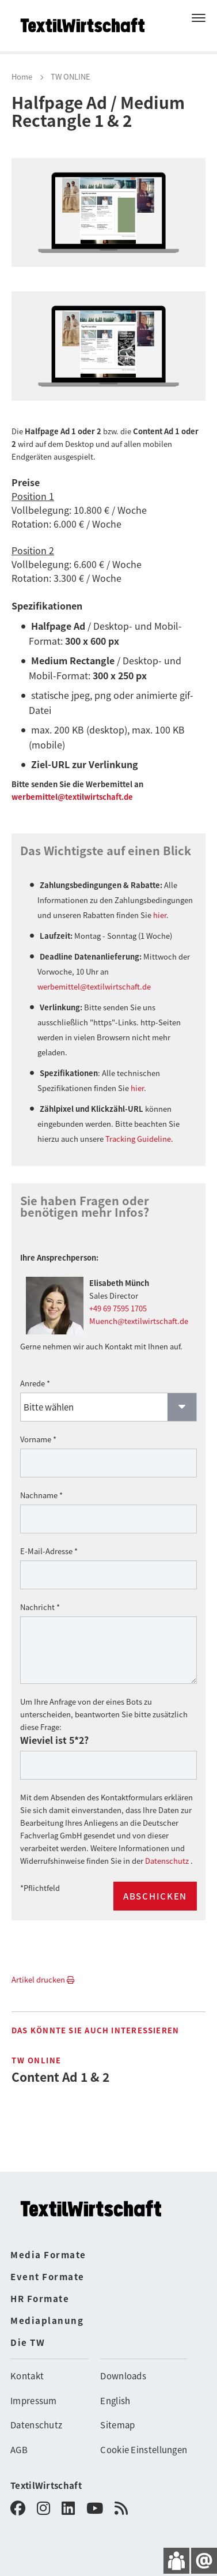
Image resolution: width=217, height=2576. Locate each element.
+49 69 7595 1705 (118, 1308)
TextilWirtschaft (46, 2485)
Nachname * (41, 1495)
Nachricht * (40, 1606)
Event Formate (47, 2276)
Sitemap (117, 2425)
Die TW (27, 2342)
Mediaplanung (46, 2320)
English (115, 2400)
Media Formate (48, 2254)
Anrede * (35, 1383)
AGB (19, 2449)
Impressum (33, 2400)
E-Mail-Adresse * (49, 1550)
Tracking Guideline (138, 1138)
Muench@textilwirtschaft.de (138, 1320)
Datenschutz (168, 1860)
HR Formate (39, 2298)
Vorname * (38, 1439)
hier (159, 914)
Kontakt (27, 2376)
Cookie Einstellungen (143, 2449)
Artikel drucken (43, 1979)
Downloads (123, 2376)
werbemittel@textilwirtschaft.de (72, 796)
